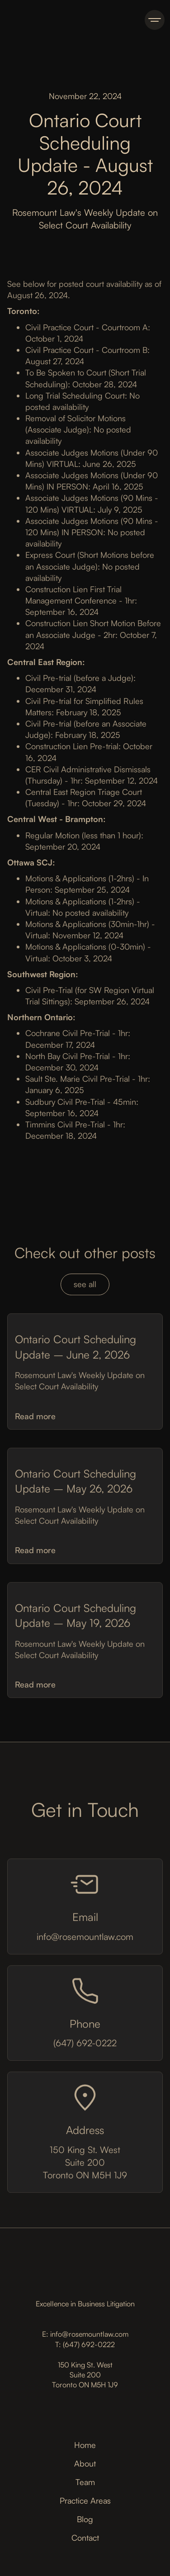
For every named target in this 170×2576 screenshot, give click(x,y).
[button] (155, 20)
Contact (85, 2538)
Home (85, 2445)
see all (85, 1286)
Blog (85, 2519)
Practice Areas (85, 2500)
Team (85, 2482)
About (85, 2463)
